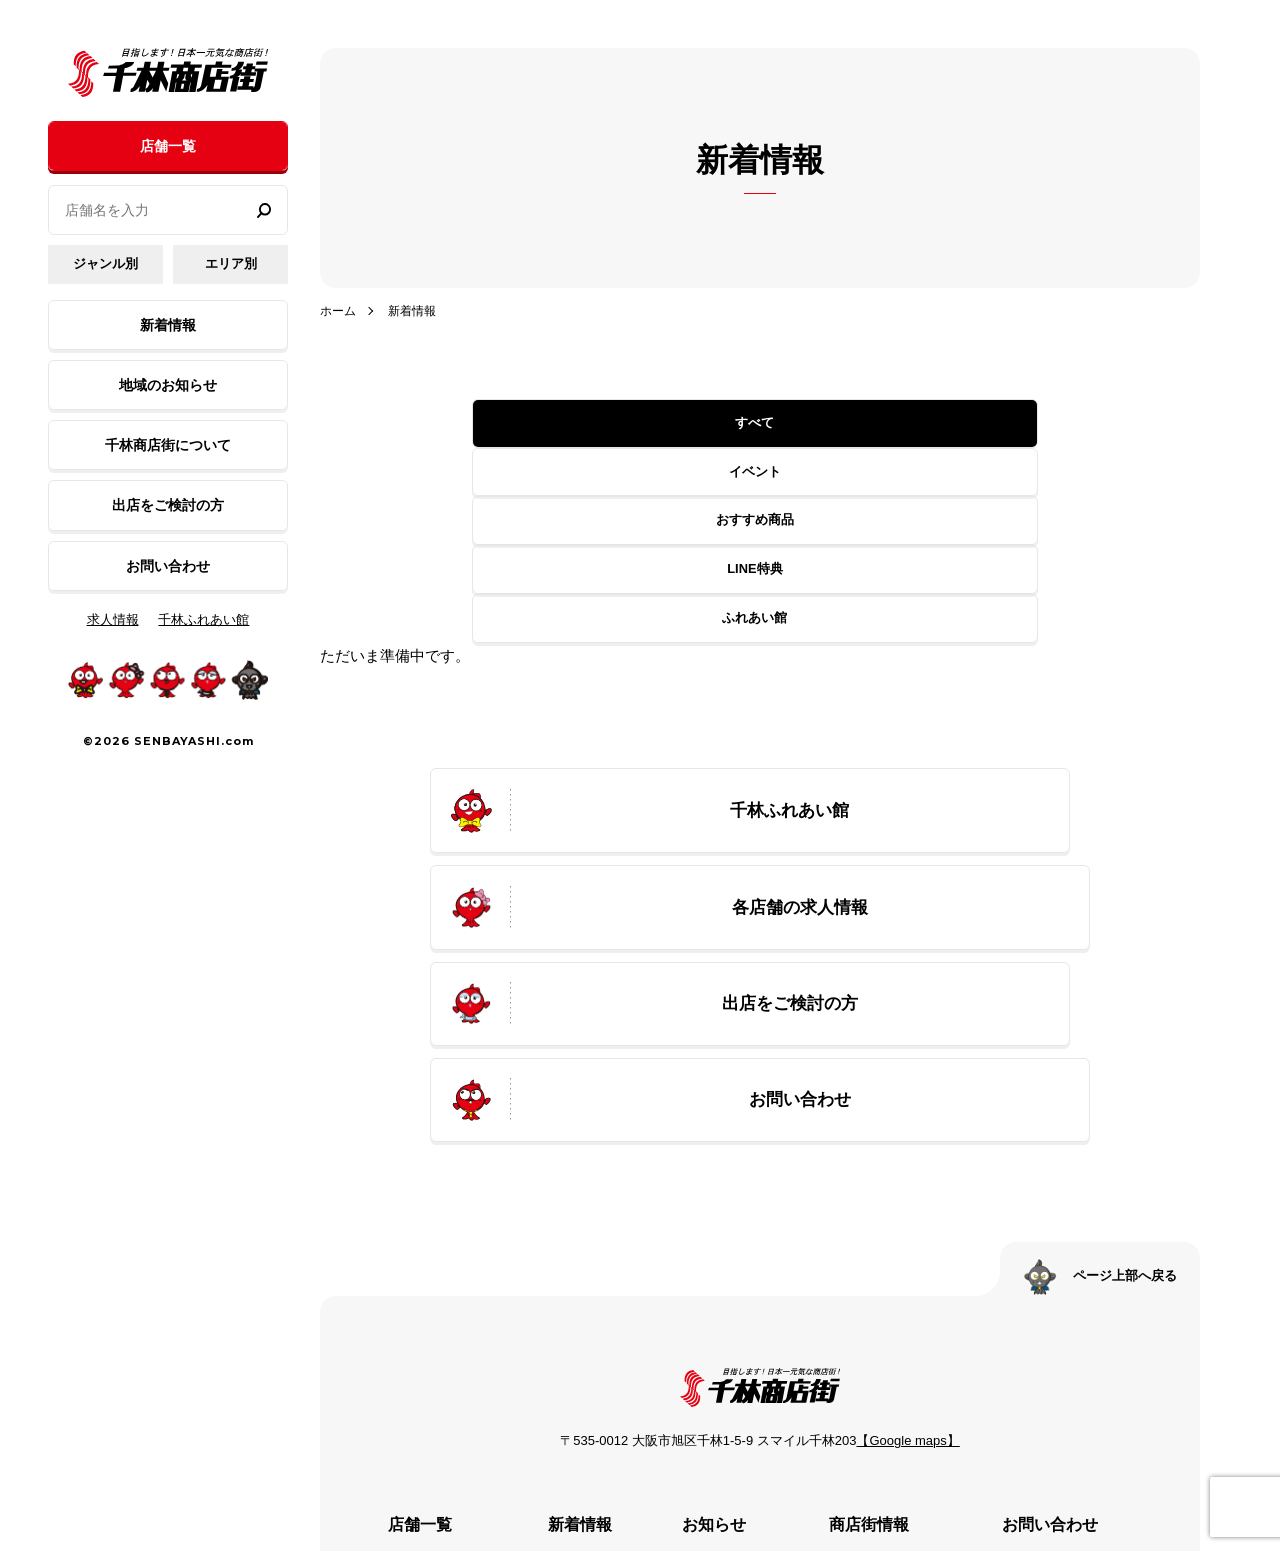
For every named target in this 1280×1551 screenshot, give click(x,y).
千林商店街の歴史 (886, 1238)
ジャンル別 (105, 263)
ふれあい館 (1052, 424)
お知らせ (704, 1210)
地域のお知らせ (168, 385)
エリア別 (231, 263)
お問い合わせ (168, 566)
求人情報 (113, 619)
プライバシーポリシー (1082, 1238)
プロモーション (879, 1266)
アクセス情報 (872, 1294)
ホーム (339, 310)
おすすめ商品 (755, 424)
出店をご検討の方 (168, 505)
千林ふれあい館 (203, 619)
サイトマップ (1054, 1266)
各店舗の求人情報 (424, 1266)
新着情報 (168, 325)
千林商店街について (168, 445)
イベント (607, 424)
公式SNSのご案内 (886, 1351)
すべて (458, 424)
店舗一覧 (168, 146)
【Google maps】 (907, 1084)
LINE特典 (903, 424)
